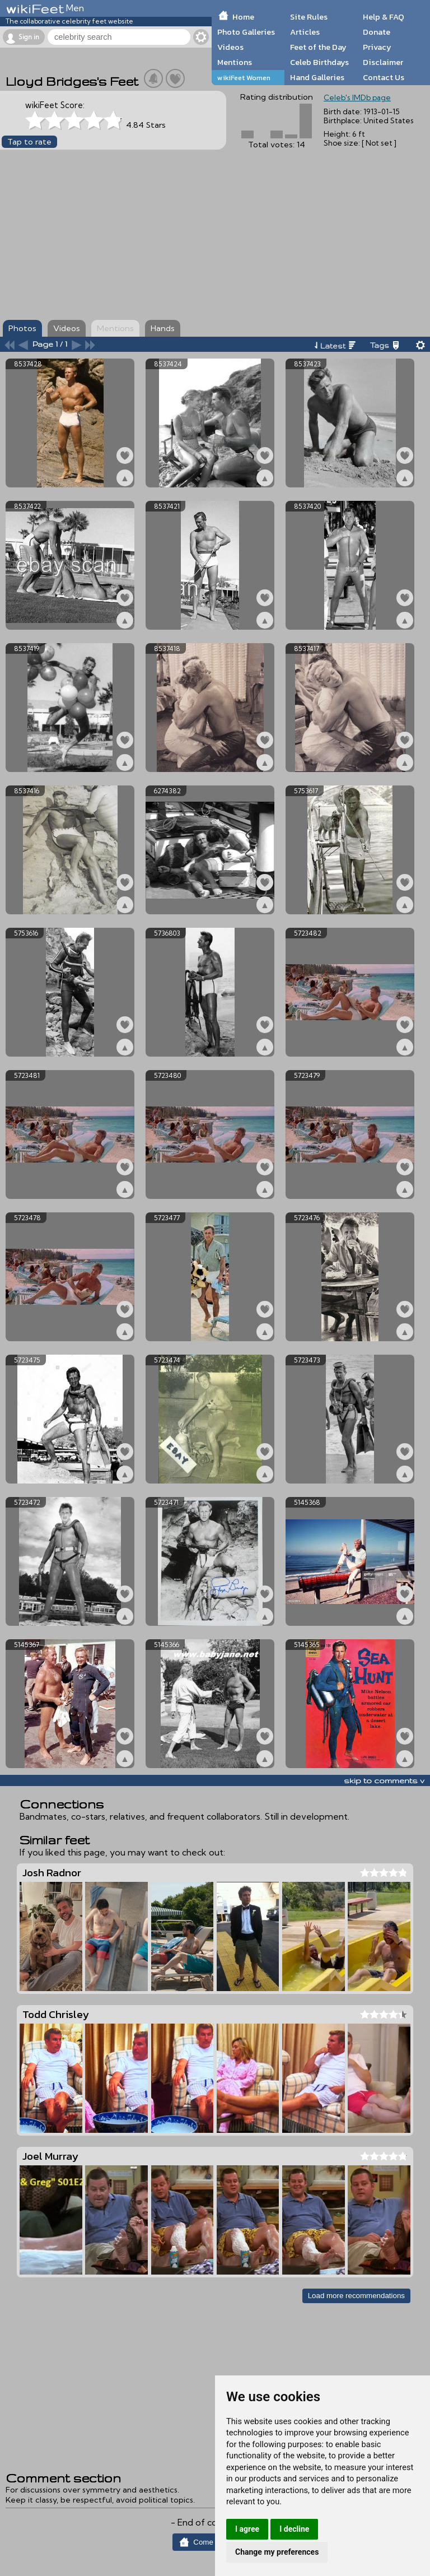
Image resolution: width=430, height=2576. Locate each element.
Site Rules (309, 17)
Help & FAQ (383, 17)
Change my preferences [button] (277, 2551)
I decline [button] (294, 2528)
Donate (376, 32)
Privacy (377, 47)
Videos (230, 47)
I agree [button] (247, 2528)
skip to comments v (384, 1780)
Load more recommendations (356, 2295)
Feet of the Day (318, 47)
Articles (305, 32)
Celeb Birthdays (319, 62)
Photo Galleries (246, 32)
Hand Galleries (317, 77)
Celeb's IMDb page (357, 97)
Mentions (234, 62)
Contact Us (383, 77)
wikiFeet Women (243, 77)
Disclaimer (383, 62)
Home (243, 17)
